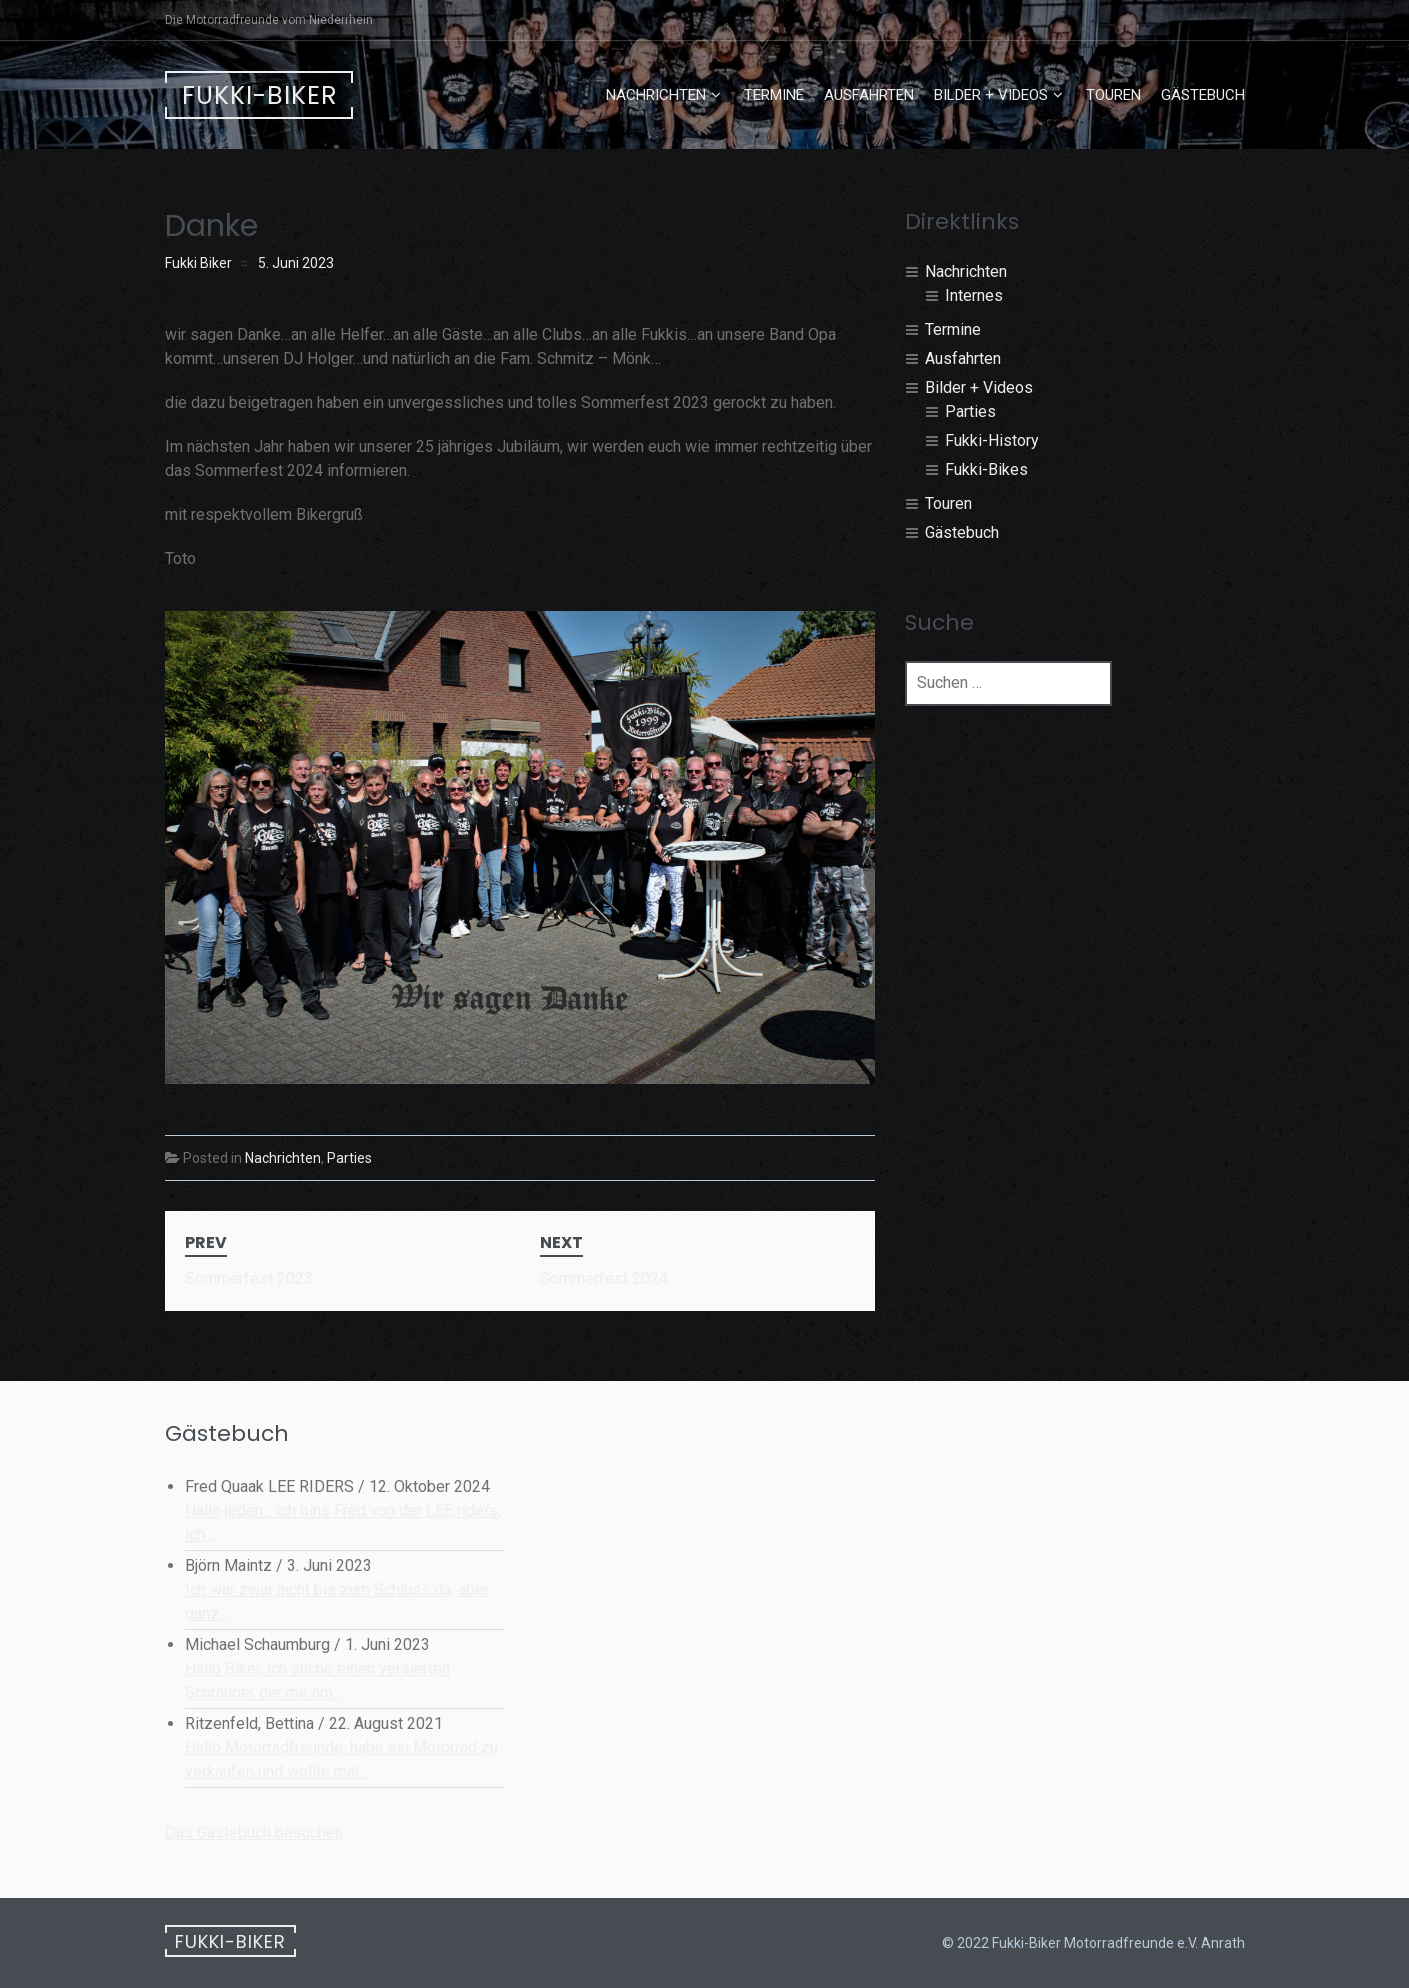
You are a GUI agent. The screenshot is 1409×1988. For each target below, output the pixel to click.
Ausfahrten (869, 95)
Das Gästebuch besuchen (254, 1832)
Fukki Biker (198, 263)
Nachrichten (656, 95)
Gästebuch (1203, 95)
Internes (974, 295)
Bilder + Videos (991, 95)
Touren (1113, 95)
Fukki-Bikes (986, 469)
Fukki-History (992, 440)
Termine (774, 95)
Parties (349, 1158)
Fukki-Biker (260, 95)
